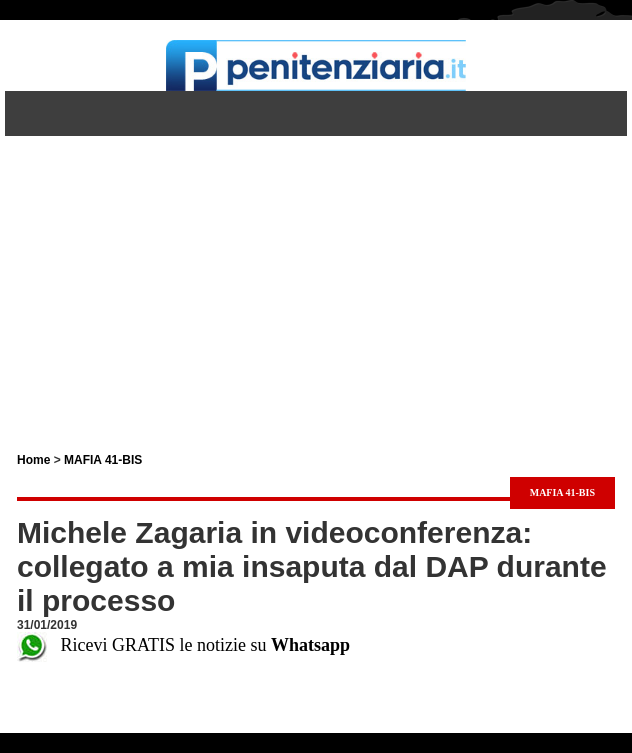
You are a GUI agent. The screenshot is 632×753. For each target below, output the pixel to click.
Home (33, 460)
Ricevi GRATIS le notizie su (183, 645)
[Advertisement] (316, 276)
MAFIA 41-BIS (103, 460)
